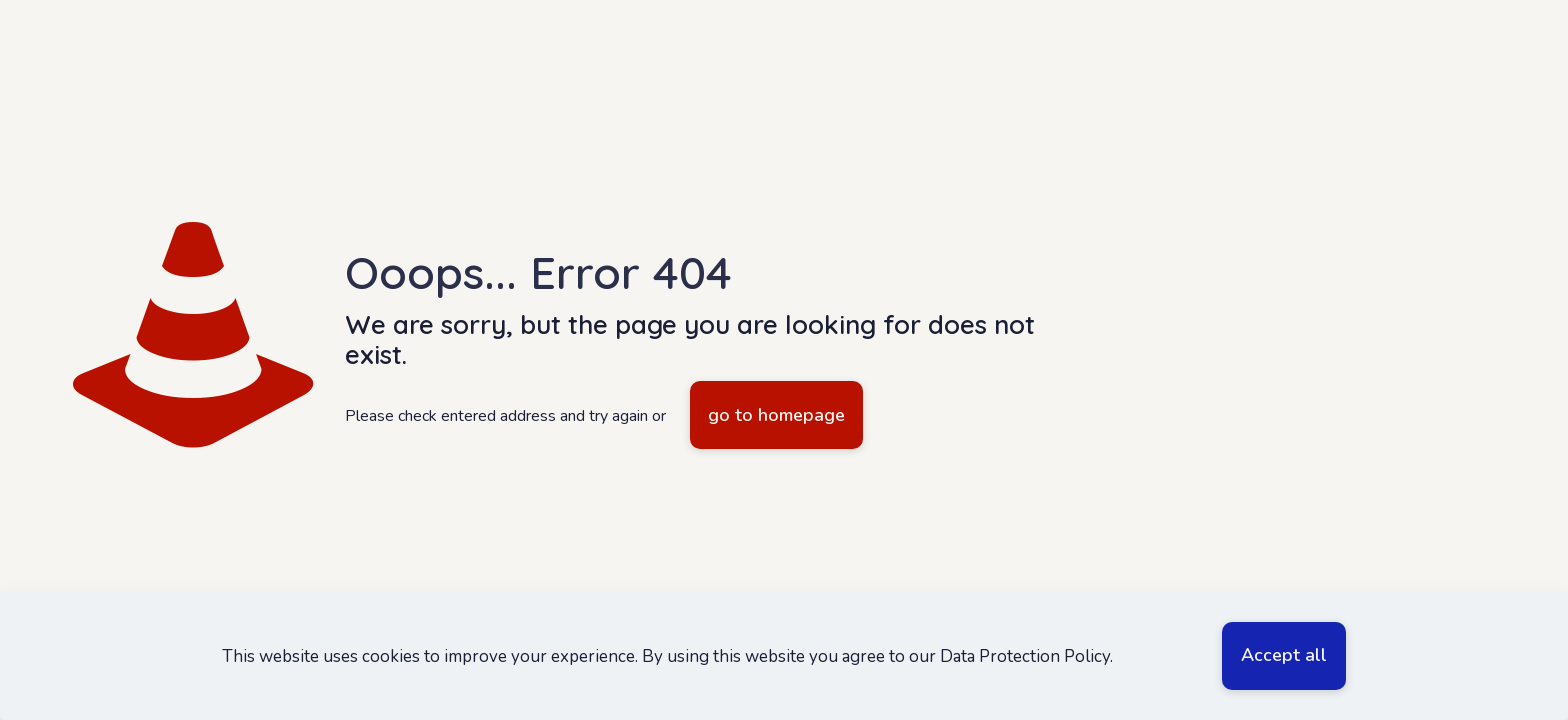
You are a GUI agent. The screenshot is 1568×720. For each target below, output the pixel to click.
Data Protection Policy (1025, 656)
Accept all (1284, 655)
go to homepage (776, 415)
